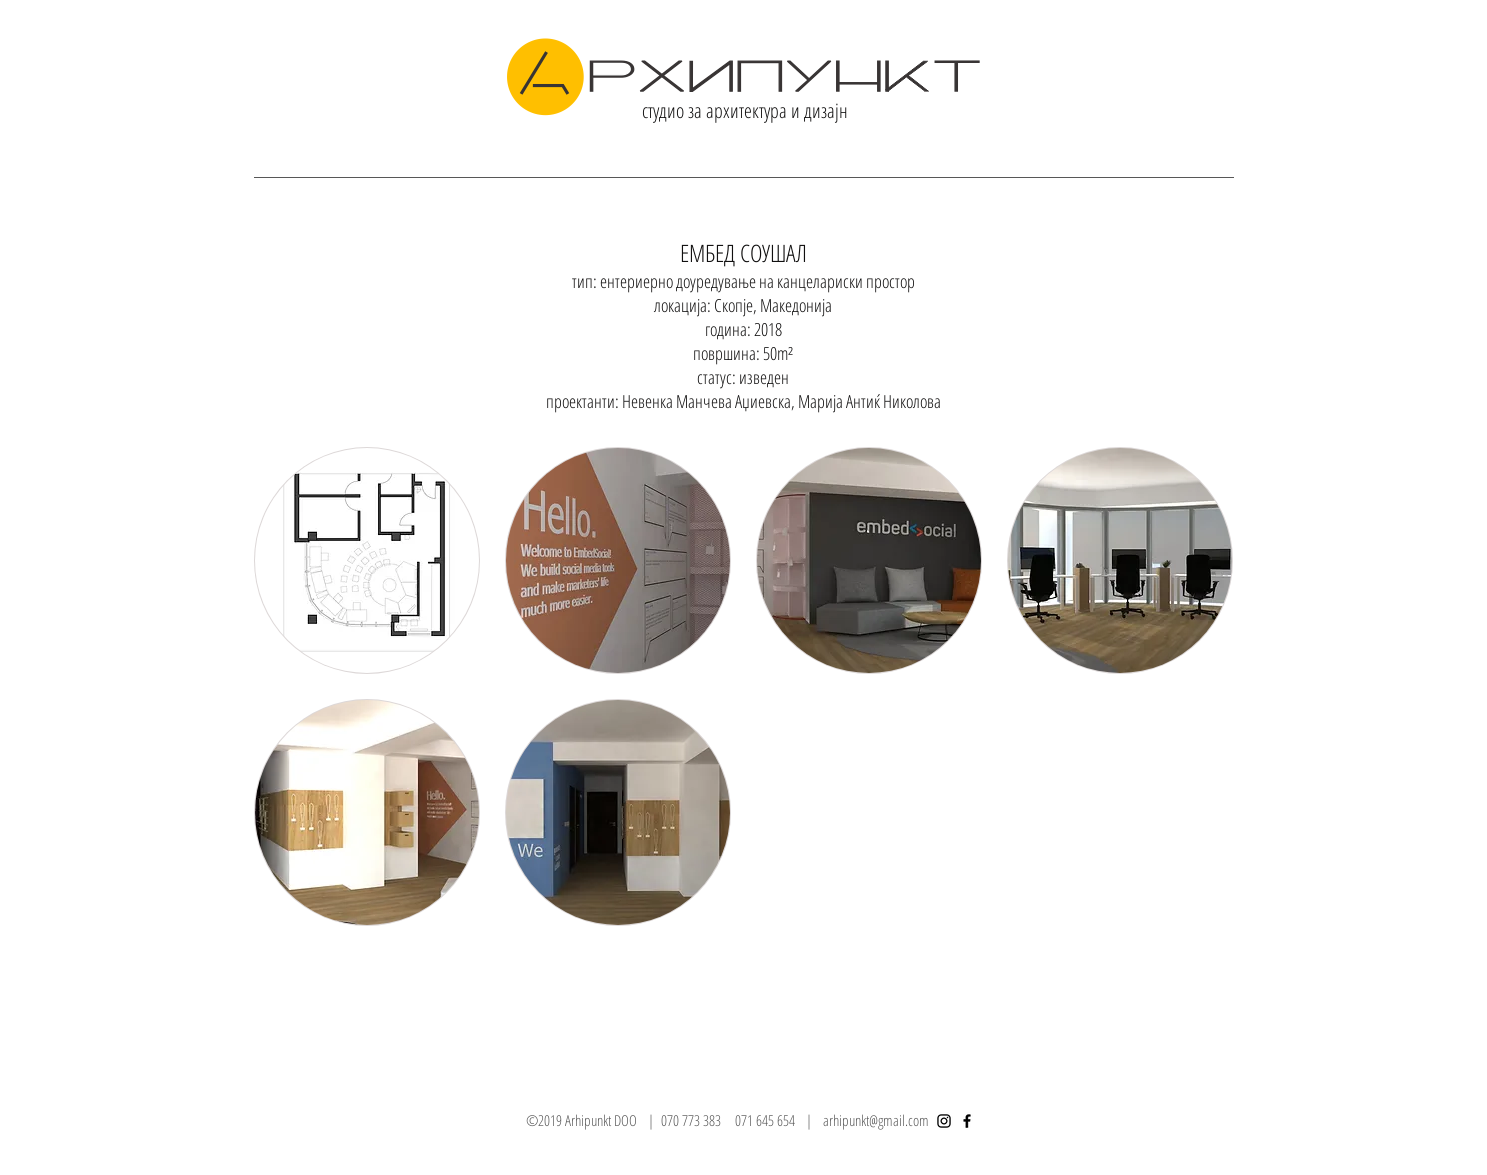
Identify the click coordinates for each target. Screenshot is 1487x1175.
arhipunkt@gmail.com (876, 1120)
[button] (367, 560)
